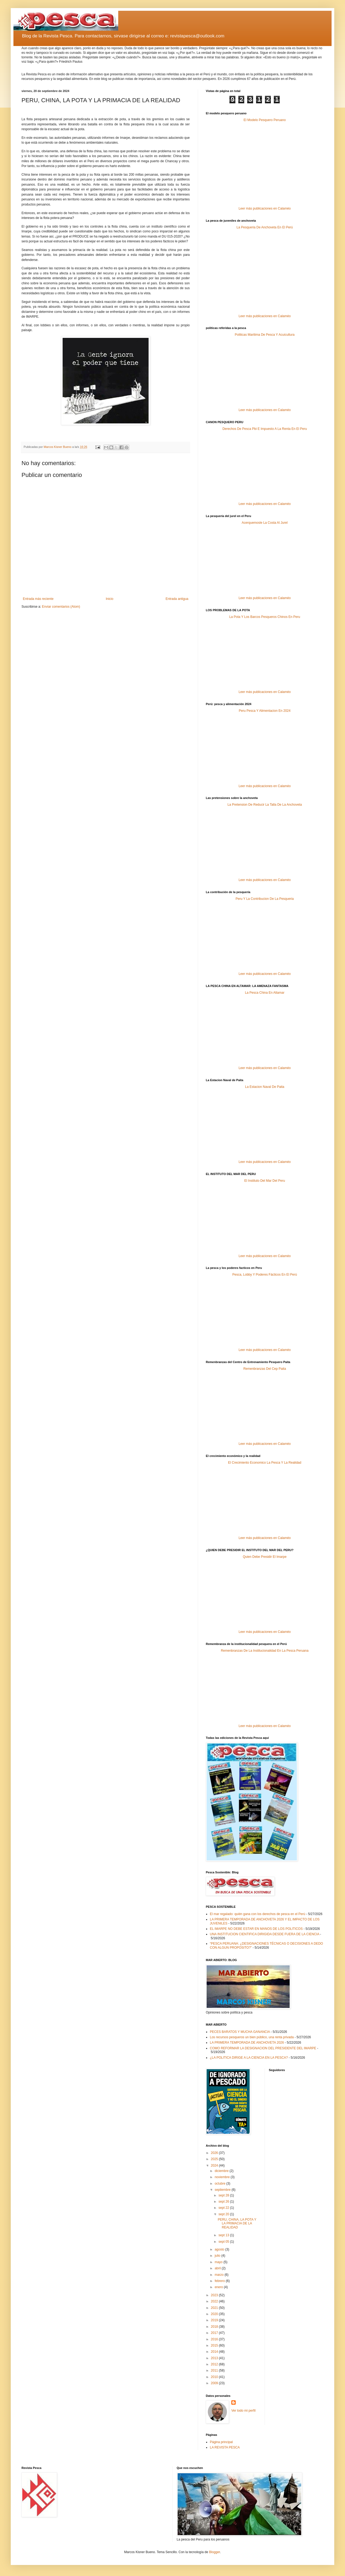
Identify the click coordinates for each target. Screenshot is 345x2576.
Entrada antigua (177, 599)
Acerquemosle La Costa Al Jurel (265, 523)
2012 (215, 2364)
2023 (215, 2295)
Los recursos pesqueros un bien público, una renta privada (252, 2037)
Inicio (109, 599)
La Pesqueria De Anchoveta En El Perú (264, 227)
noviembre (223, 2177)
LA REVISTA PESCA (225, 2447)
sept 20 (224, 2214)
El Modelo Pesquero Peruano (265, 120)
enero (219, 2287)
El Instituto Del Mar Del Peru (264, 1181)
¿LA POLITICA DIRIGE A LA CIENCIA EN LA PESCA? (249, 2058)
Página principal (221, 2442)
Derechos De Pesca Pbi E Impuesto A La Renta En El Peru (264, 429)
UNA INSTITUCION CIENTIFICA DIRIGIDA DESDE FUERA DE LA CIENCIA (264, 1934)
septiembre (223, 2190)
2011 (215, 2370)
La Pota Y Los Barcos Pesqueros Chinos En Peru (264, 617)
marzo (220, 2275)
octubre (220, 2183)
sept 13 (224, 2235)
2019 (215, 2320)
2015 (215, 2345)
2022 (215, 2301)
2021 (215, 2308)
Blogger (214, 2552)
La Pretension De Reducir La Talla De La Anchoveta (265, 804)
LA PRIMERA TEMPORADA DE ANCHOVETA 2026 (247, 2042)
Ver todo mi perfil (243, 2410)
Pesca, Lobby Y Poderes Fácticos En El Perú (264, 1274)
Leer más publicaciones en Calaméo (265, 208)
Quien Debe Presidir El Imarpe (265, 1557)
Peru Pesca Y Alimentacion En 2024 (264, 711)
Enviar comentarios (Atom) (61, 606)
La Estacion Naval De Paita (264, 1087)
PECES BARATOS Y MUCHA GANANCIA (240, 2032)
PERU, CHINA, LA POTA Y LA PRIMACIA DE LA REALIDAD (237, 2223)
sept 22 (224, 2208)
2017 (215, 2333)
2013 (215, 2358)
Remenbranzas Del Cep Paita (264, 1369)
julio (218, 2255)
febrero (220, 2281)
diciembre (222, 2171)
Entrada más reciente (38, 599)
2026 (215, 2153)
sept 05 (224, 2242)
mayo (219, 2262)
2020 (215, 2314)
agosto (220, 2249)
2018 (215, 2327)
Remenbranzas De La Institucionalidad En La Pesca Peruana (264, 1651)
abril (218, 2268)
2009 (215, 2383)
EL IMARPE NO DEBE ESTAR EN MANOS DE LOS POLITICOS (256, 1929)
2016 (215, 2339)
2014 (215, 2352)
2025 (215, 2159)
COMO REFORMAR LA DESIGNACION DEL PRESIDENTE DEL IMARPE (263, 2048)
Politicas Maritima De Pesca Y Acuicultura (264, 335)
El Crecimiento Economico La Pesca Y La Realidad (264, 1462)
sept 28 (224, 2195)
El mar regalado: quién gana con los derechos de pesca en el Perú (257, 1914)
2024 (215, 2165)
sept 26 (224, 2201)
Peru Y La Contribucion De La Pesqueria (265, 899)
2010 (215, 2377)
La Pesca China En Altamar (265, 993)
